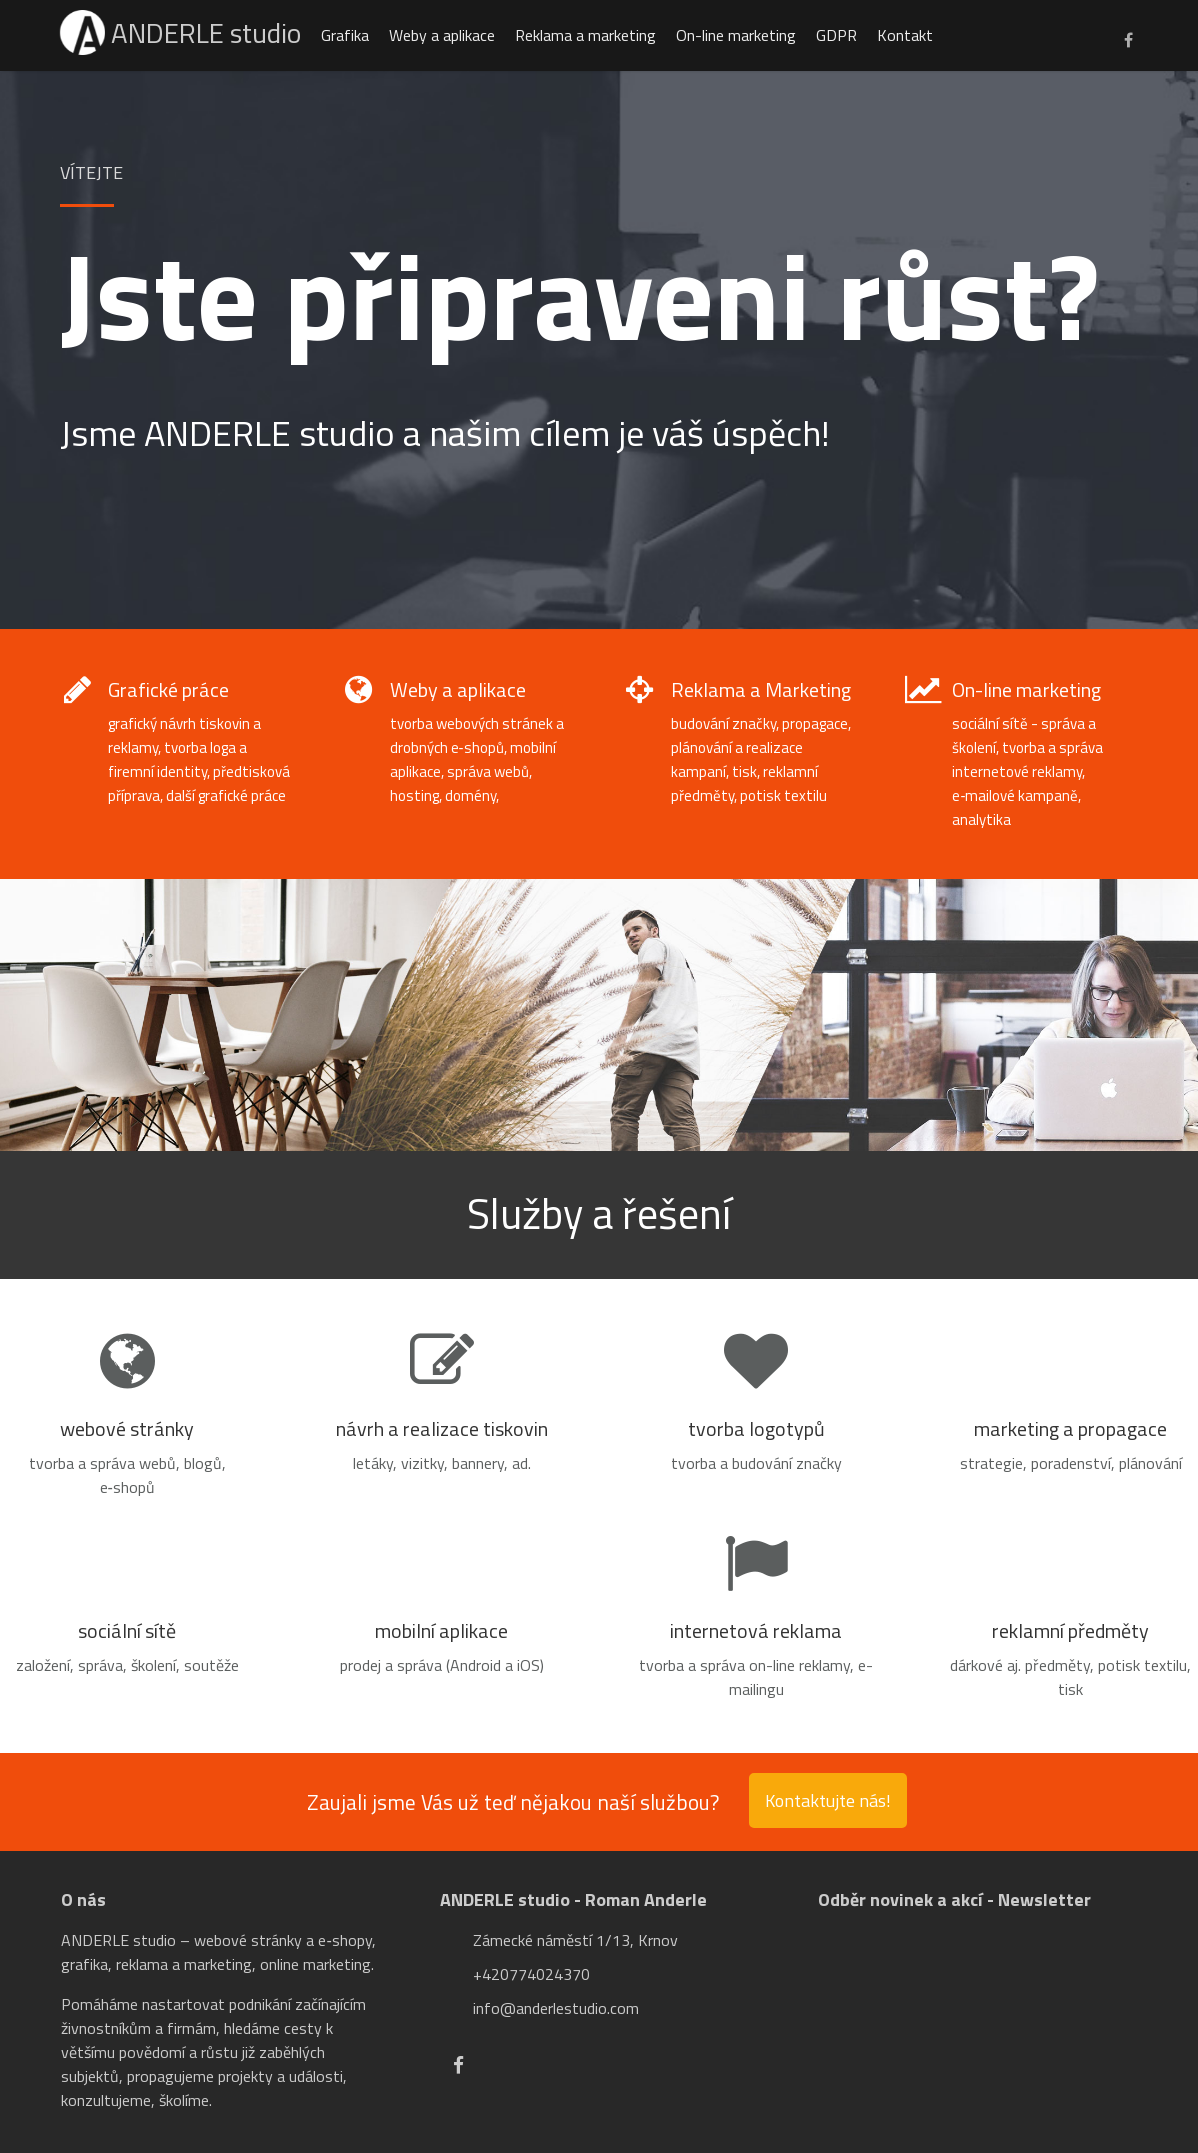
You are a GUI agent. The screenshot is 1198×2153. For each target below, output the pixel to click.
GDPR (839, 35)
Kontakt (908, 35)
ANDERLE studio (182, 32)
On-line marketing (739, 35)
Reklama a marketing (588, 35)
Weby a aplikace (445, 35)
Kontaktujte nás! (828, 1800)
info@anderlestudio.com (556, 2008)
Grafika (348, 35)
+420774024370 (531, 1974)
